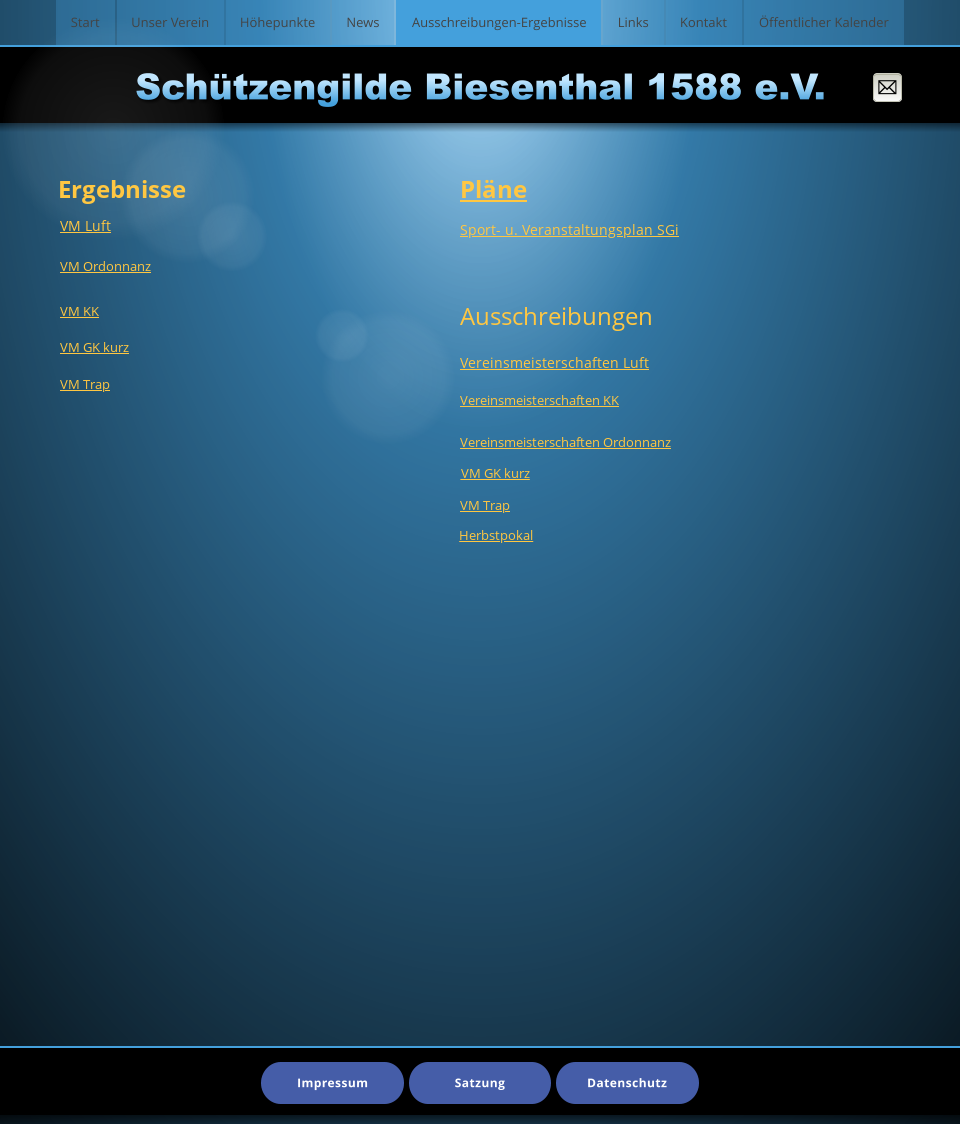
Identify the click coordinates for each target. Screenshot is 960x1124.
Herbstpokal (496, 535)
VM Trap (485, 505)
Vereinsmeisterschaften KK (539, 400)
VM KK (79, 311)
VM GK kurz (94, 347)
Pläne (493, 188)
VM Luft (85, 225)
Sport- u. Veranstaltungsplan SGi (569, 229)
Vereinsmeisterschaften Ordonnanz (565, 442)
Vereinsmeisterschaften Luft (554, 362)
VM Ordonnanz (105, 266)
